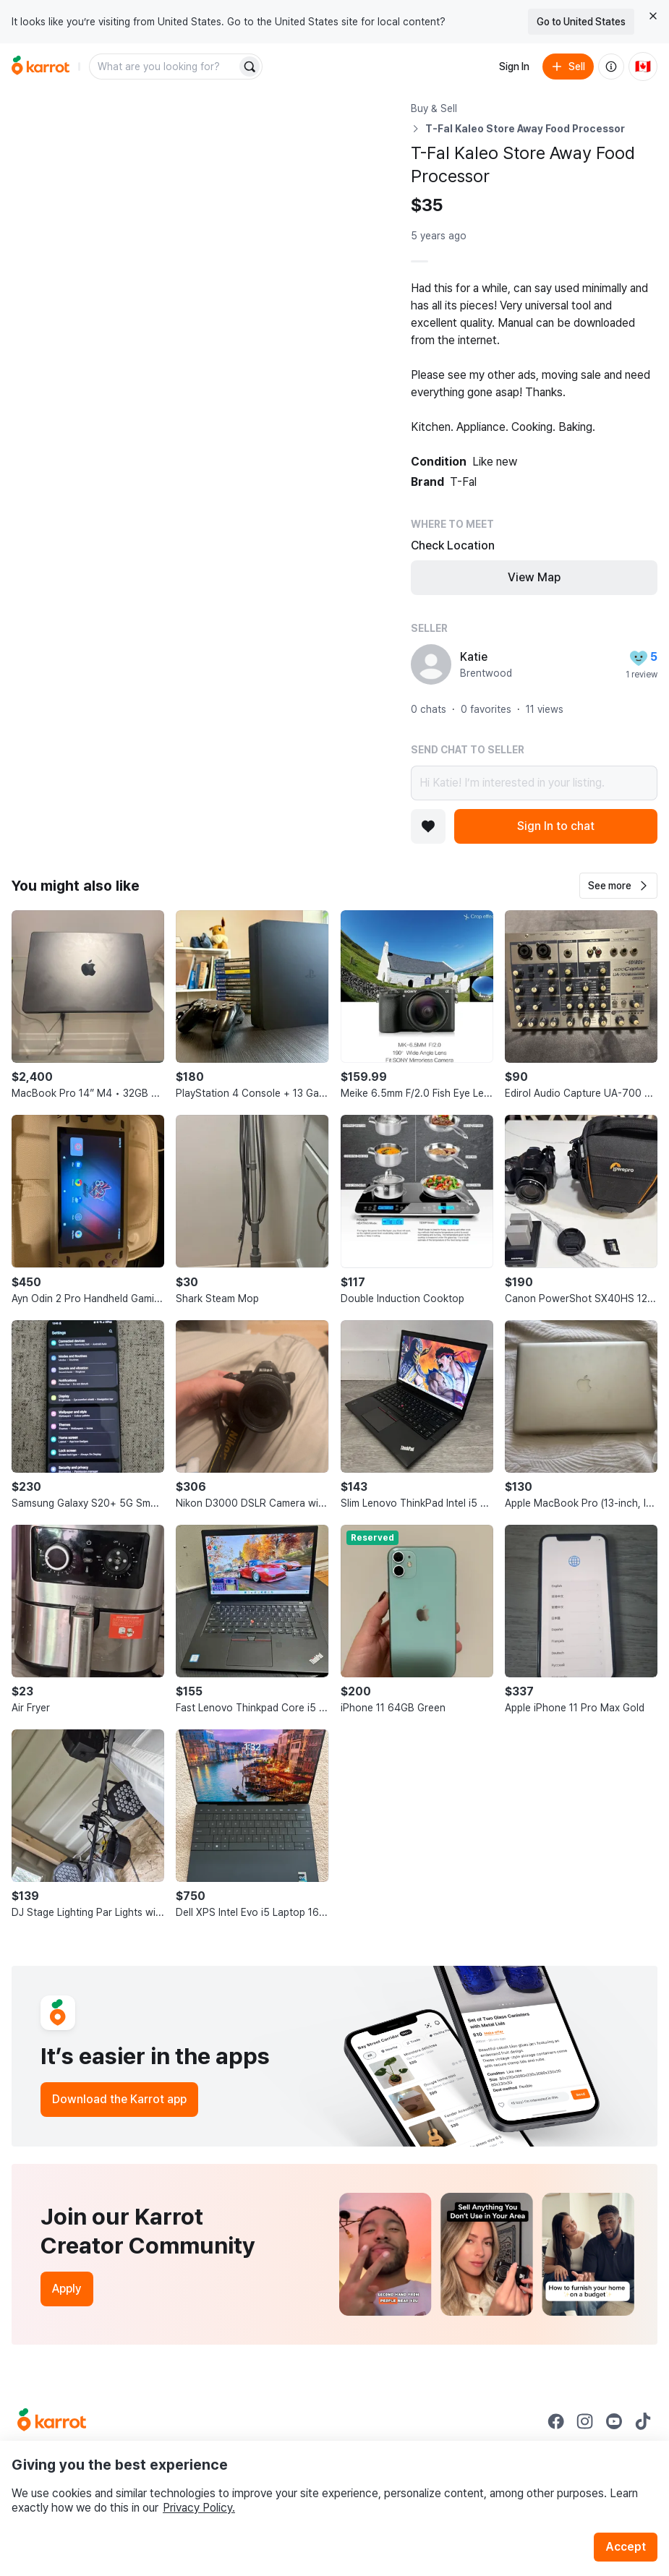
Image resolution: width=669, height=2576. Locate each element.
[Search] (249, 66)
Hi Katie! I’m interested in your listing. (534, 783)
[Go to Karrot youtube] (614, 2421)
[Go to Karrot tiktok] (643, 2421)
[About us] (611, 67)
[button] (618, 886)
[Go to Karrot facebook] (556, 2421)
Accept (625, 2547)
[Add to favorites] (428, 826)
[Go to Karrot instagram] (585, 2421)
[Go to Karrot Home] (51, 2421)
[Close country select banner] (653, 16)
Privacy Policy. (199, 2508)
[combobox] (164, 67)
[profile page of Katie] (431, 664)
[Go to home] (40, 66)
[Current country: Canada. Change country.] (642, 66)
